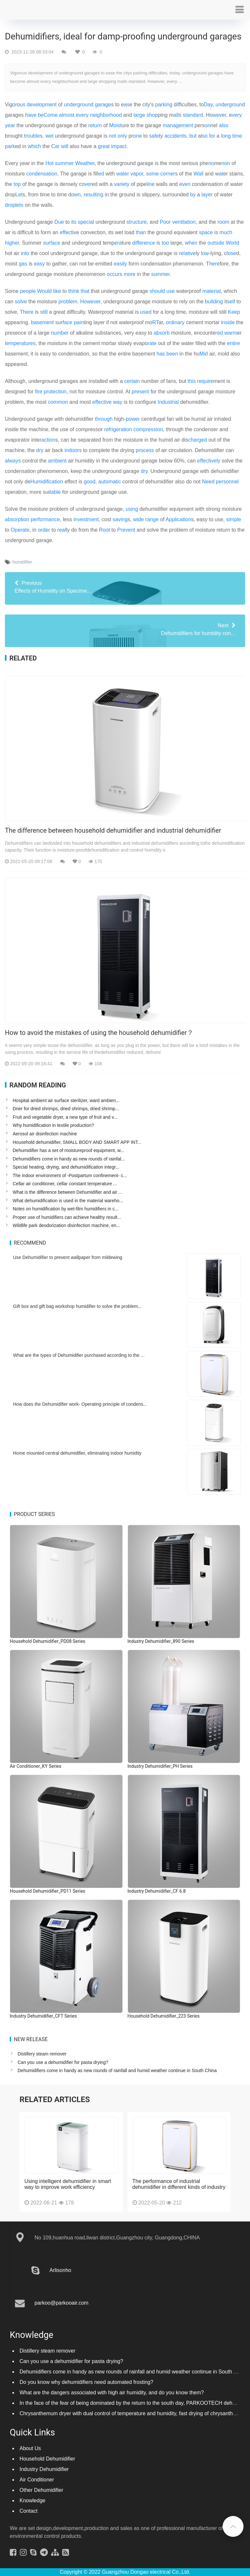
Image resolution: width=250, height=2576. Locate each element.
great (104, 146)
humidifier (22, 562)
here (214, 263)
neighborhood (106, 115)
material (211, 291)
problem (68, 301)
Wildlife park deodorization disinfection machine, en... (66, 1225)
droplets (14, 205)
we (216, 115)
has (161, 353)
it (146, 104)
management (178, 125)
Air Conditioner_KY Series (35, 1766)
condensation (41, 173)
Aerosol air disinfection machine (45, 1133)
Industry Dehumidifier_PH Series (160, 1766)
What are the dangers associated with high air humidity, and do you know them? (112, 2392)
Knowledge (32, 2500)
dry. (145, 471)
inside (228, 322)
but (193, 136)
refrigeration (118, 429)
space (206, 232)
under (222, 104)
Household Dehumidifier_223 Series (164, 2016)
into (25, 253)
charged (197, 440)
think (73, 291)
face (67, 322)
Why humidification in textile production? (53, 1125)
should (157, 291)
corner (167, 173)
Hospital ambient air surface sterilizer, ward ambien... (66, 1100)
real (61, 530)
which (34, 146)
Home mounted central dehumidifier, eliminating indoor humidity (77, 1453)
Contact (28, 2511)
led (100, 173)
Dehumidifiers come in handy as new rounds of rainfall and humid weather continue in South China (117, 2070)
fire (38, 391)
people (27, 291)
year (10, 125)
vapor (137, 173)
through (104, 419)
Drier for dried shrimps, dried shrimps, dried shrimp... (66, 1108)
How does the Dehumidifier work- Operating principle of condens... (80, 1404)
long (226, 136)
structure (137, 222)
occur (113, 274)
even (184, 184)
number (59, 333)
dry (39, 450)
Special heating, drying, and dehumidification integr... (66, 1167)
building (214, 301)
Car (55, 146)
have (30, 115)
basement (42, 322)
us (22, 104)
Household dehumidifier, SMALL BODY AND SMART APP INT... (77, 1142)
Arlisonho (60, 2270)
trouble (32, 136)
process (145, 450)
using (132, 509)
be (41, 115)
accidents (175, 136)
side (219, 243)
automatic (109, 481)
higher (12, 243)
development (42, 104)
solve (21, 301)
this (192, 381)
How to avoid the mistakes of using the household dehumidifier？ (99, 1033)
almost (66, 115)
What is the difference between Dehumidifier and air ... (67, 1192)
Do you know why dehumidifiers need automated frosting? (86, 2382)
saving (120, 519)
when (191, 243)
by (193, 194)
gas (23, 263)
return (95, 125)
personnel (227, 481)
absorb (162, 333)
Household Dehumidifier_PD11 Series (47, 1891)
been (172, 353)
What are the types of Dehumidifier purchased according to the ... (79, 1355)
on (208, 125)
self (231, 301)
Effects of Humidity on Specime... (125, 586)
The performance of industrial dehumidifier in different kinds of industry (179, 2184)
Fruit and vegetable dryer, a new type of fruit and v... (65, 1117)
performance (45, 519)
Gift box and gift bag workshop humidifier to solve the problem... (77, 1306)
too (165, 243)
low (205, 253)
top (17, 184)
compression (148, 429)
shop (152, 115)
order (44, 530)
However (90, 301)
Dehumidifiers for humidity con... (125, 629)
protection (55, 391)
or (14, 104)
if (178, 104)
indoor (71, 450)
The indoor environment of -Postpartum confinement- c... (70, 1175)
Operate (20, 530)
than (141, 232)
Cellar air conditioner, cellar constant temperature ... (65, 1183)
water (122, 173)
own (76, 194)
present (140, 391)
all (176, 115)
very (237, 115)
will (64, 146)
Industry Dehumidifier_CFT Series (43, 2016)
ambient (57, 460)
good (90, 481)
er (224, 115)
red (219, 333)
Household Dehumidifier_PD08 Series (47, 1641)
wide (138, 519)
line (150, 184)
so (205, 136)
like (57, 291)
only (122, 136)
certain (132, 381)
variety (121, 184)
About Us (30, 2448)
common (58, 402)
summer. (161, 274)
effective (102, 402)
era (118, 243)
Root (104, 530)
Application (178, 519)
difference (143, 243)
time (237, 136)
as (126, 104)
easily (120, 263)
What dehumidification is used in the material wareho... (68, 1200)
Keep (234, 312)
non (225, 163)
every (82, 115)
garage (103, 104)
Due (59, 222)
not (112, 136)
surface (51, 243)
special (86, 222)
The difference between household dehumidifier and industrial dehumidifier (113, 830)
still (44, 312)
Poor (165, 222)
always (13, 460)
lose (231, 253)
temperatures (20, 343)
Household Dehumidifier (47, 2459)
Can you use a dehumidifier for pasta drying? (63, 2062)
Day (208, 104)
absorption (17, 519)
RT (155, 322)
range (152, 519)
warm (230, 333)
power (133, 419)
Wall (199, 173)
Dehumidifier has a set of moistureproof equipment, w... (68, 1150)
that (85, 291)
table (55, 492)
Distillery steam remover (42, 2053)
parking (163, 104)
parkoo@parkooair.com (62, 2303)
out (211, 243)
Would (44, 291)
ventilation (184, 222)
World (232, 243)
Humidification (46, 481)
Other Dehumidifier (41, 2490)
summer (64, 163)
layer (207, 194)
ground (237, 104)
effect (66, 232)
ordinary (175, 322)
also (223, 125)
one (137, 136)
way (117, 402)
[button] (239, 10)
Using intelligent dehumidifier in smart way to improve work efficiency (67, 2184)
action (48, 440)
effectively (208, 460)
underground (78, 104)
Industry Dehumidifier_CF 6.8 (157, 1891)
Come (51, 115)
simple (233, 519)
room (223, 222)
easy (39, 263)
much (225, 232)
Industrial (168, 402)
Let (18, 194)
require (205, 381)
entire (233, 343)
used (146, 312)
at (221, 173)
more (129, 274)
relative (187, 253)
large (139, 115)
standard (193, 115)
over (87, 184)
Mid (204, 353)
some (152, 173)
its (73, 222)
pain (79, 322)
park (10, 146)
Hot (50, 163)
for (212, 136)
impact (118, 146)
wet (50, 136)
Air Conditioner (37, 2479)
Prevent (126, 530)
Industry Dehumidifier (44, 2469)
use (170, 291)
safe (154, 136)
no (211, 163)
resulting (93, 194)
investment (86, 519)
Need (208, 481)
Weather (84, 163)
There (27, 312)
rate (152, 343)
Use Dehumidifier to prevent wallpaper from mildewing (67, 1257)
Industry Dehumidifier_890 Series (161, 1641)
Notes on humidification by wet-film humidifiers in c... (65, 1208)
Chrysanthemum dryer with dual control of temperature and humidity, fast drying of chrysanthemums (135, 2413)
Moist (115, 125)
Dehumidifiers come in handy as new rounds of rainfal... (69, 1158)
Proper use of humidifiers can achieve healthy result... (67, 1217)
